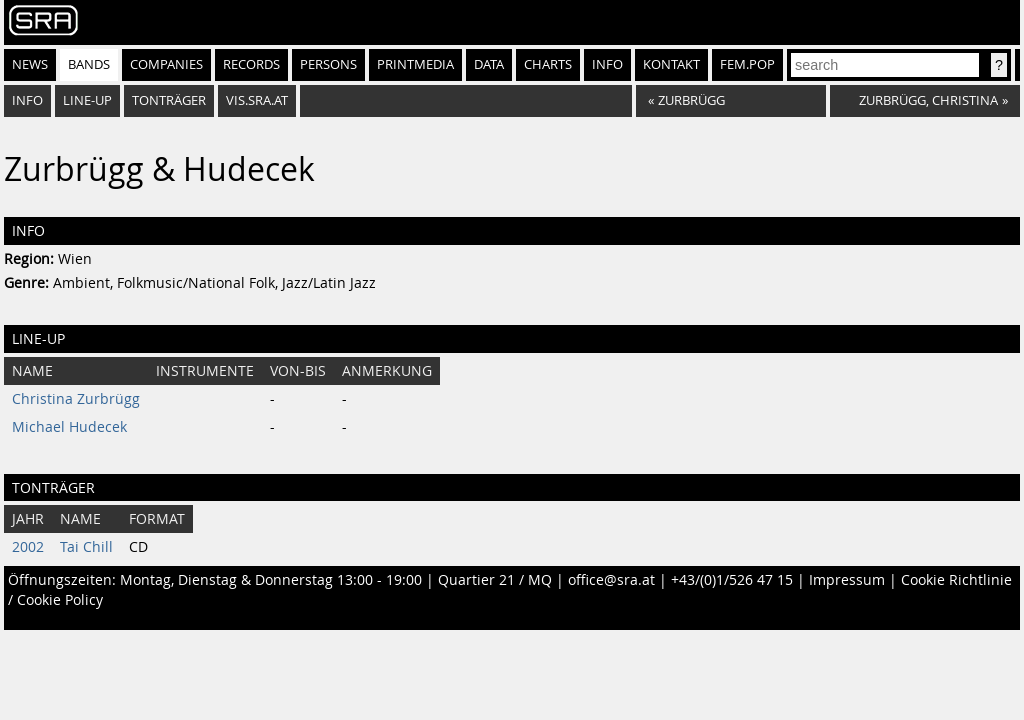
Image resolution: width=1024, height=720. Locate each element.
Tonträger (169, 100)
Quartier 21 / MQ (495, 580)
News (30, 64)
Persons (328, 64)
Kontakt (671, 64)
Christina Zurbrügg (76, 399)
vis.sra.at (257, 100)
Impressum (847, 580)
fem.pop (747, 64)
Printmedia (415, 64)
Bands (89, 64)
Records (251, 64)
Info (607, 64)
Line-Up (87, 100)
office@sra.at (611, 580)
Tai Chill (86, 547)
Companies (166, 64)
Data (489, 64)
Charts (548, 64)
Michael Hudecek (69, 427)
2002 (28, 547)
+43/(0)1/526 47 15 (732, 580)
